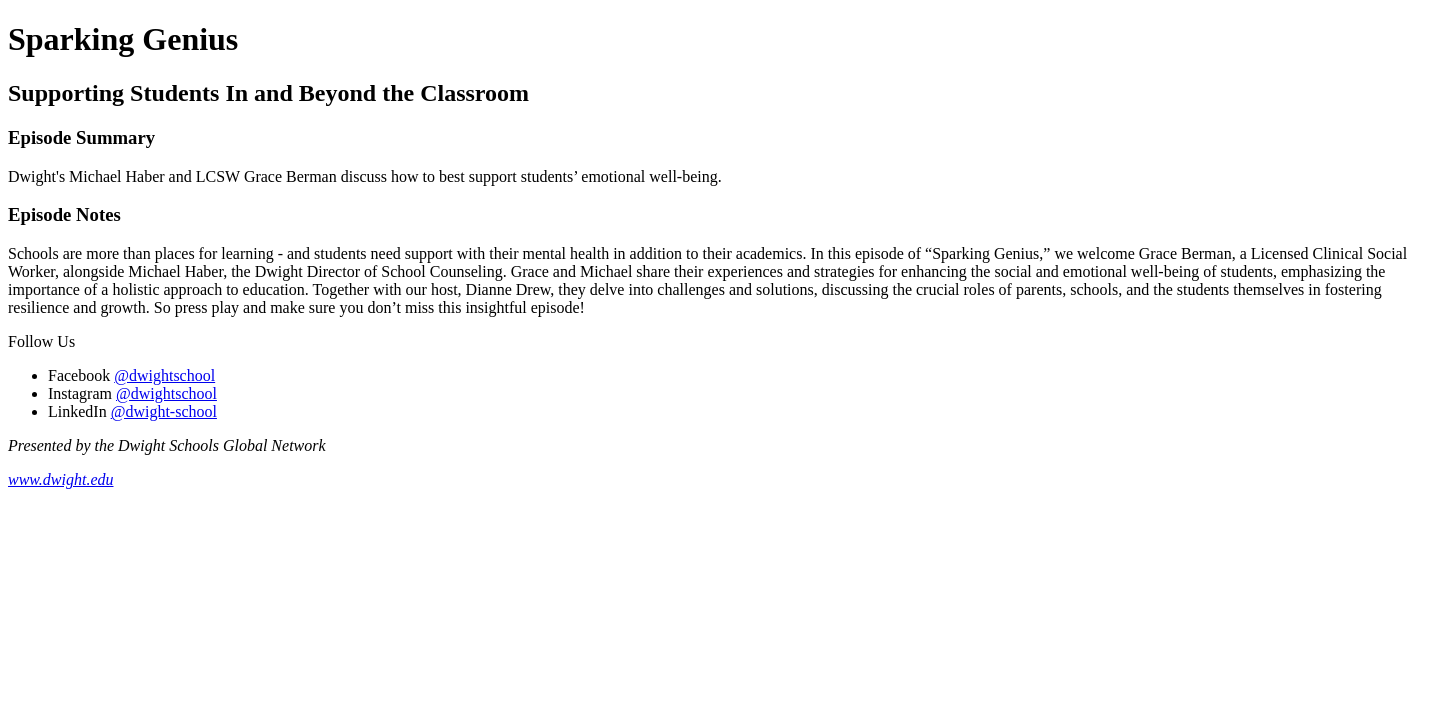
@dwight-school (164, 411)
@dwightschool (164, 375)
